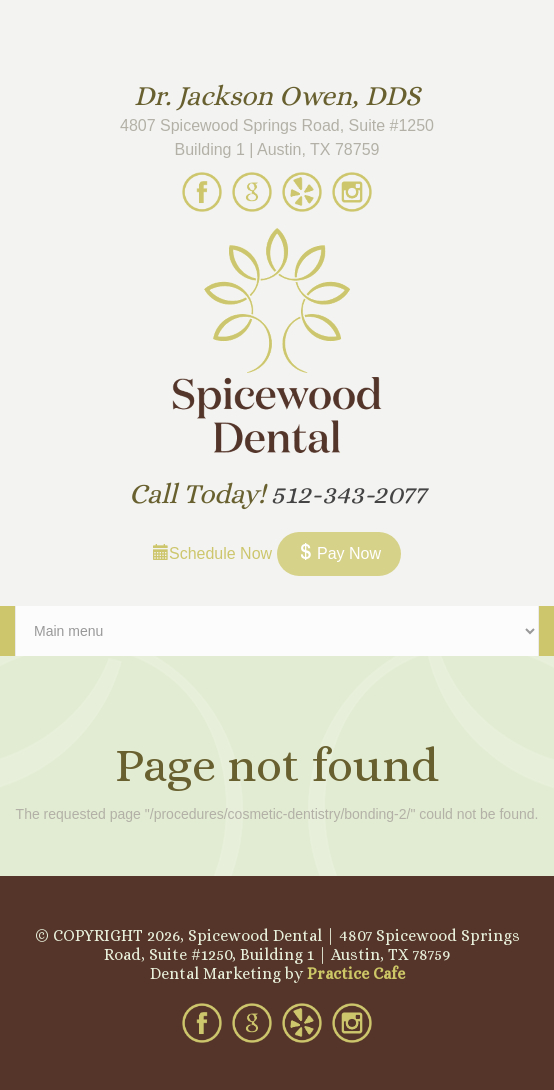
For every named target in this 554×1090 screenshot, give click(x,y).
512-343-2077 (348, 494)
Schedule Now (212, 553)
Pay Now (339, 553)
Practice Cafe (356, 973)
